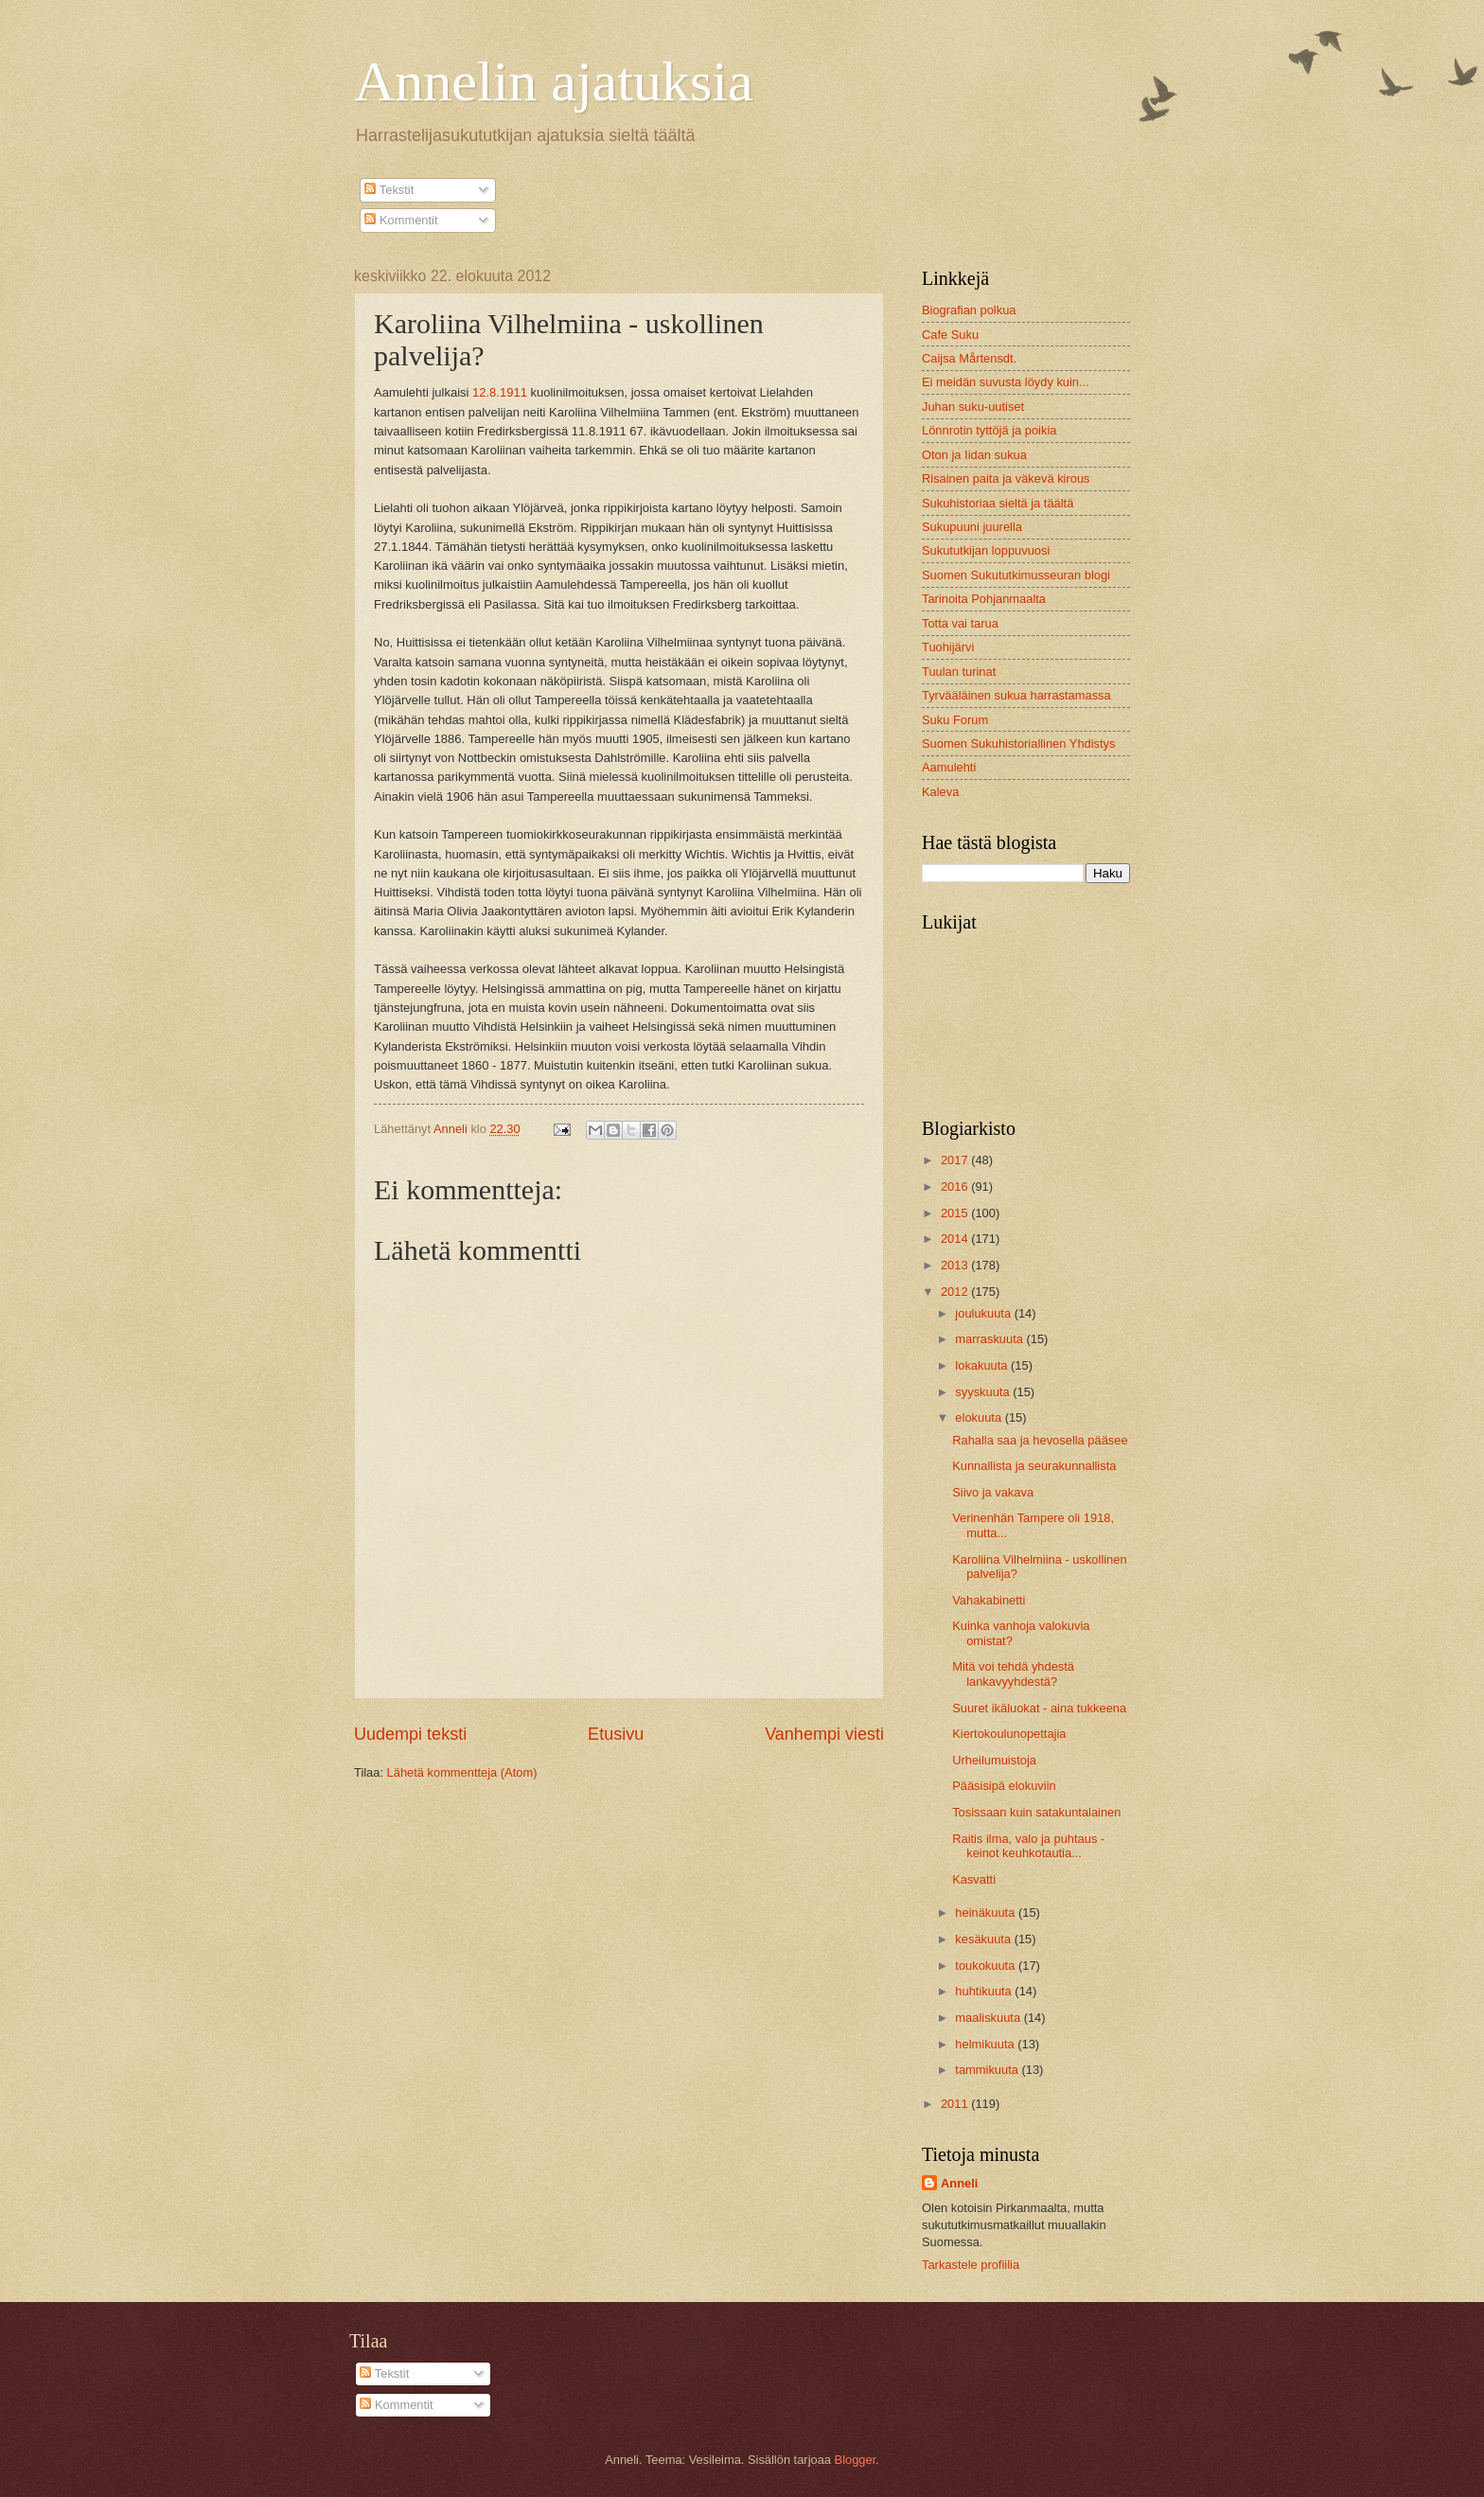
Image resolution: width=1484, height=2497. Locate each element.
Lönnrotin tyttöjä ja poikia (989, 430)
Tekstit (389, 190)
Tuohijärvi (948, 647)
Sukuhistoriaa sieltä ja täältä (997, 503)
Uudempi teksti (410, 1734)
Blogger (855, 2460)
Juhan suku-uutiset (973, 406)
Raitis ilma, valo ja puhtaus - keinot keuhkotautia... (1028, 1846)
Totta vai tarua (960, 623)
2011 (956, 2104)
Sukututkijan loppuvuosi (986, 550)
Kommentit (400, 220)
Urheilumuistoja (994, 1760)
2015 (956, 1213)
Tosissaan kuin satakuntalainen (1036, 1812)
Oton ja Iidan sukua (974, 455)
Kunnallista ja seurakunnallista (1034, 1466)
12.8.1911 (499, 392)
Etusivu (616, 1734)
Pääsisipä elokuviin (1004, 1786)
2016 (956, 1186)
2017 (956, 1160)
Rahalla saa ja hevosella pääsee (1039, 1440)
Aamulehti (949, 767)
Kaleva (940, 792)
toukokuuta (986, 1965)
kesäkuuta (984, 1939)
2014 (956, 1238)
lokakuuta (983, 1365)
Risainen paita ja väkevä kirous (1005, 478)
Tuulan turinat (959, 671)
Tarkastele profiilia (970, 2265)
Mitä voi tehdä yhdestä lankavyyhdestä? (1013, 1673)
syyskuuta (984, 1392)
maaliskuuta (989, 2017)
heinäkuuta (986, 1912)
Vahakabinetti (988, 1600)
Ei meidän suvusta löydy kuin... (1005, 382)
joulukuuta (984, 1313)
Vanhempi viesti (824, 1734)
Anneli (959, 2183)
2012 (956, 1291)
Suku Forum (955, 720)
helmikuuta (986, 2044)
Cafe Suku (950, 335)
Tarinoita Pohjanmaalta (984, 599)
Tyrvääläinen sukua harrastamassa (1016, 695)
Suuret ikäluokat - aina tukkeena (1039, 1708)
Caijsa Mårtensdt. (969, 358)
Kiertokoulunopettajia (1009, 1734)
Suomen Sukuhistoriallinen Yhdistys (1018, 743)
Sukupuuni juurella (972, 527)
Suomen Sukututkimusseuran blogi (1016, 575)
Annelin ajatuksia (553, 81)
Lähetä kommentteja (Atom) (462, 1772)
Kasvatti (974, 1879)
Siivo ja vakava (993, 1492)
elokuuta (979, 1417)
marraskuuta (990, 1339)
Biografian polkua (969, 310)
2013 (956, 1265)
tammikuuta (988, 2070)
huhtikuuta (985, 1991)
